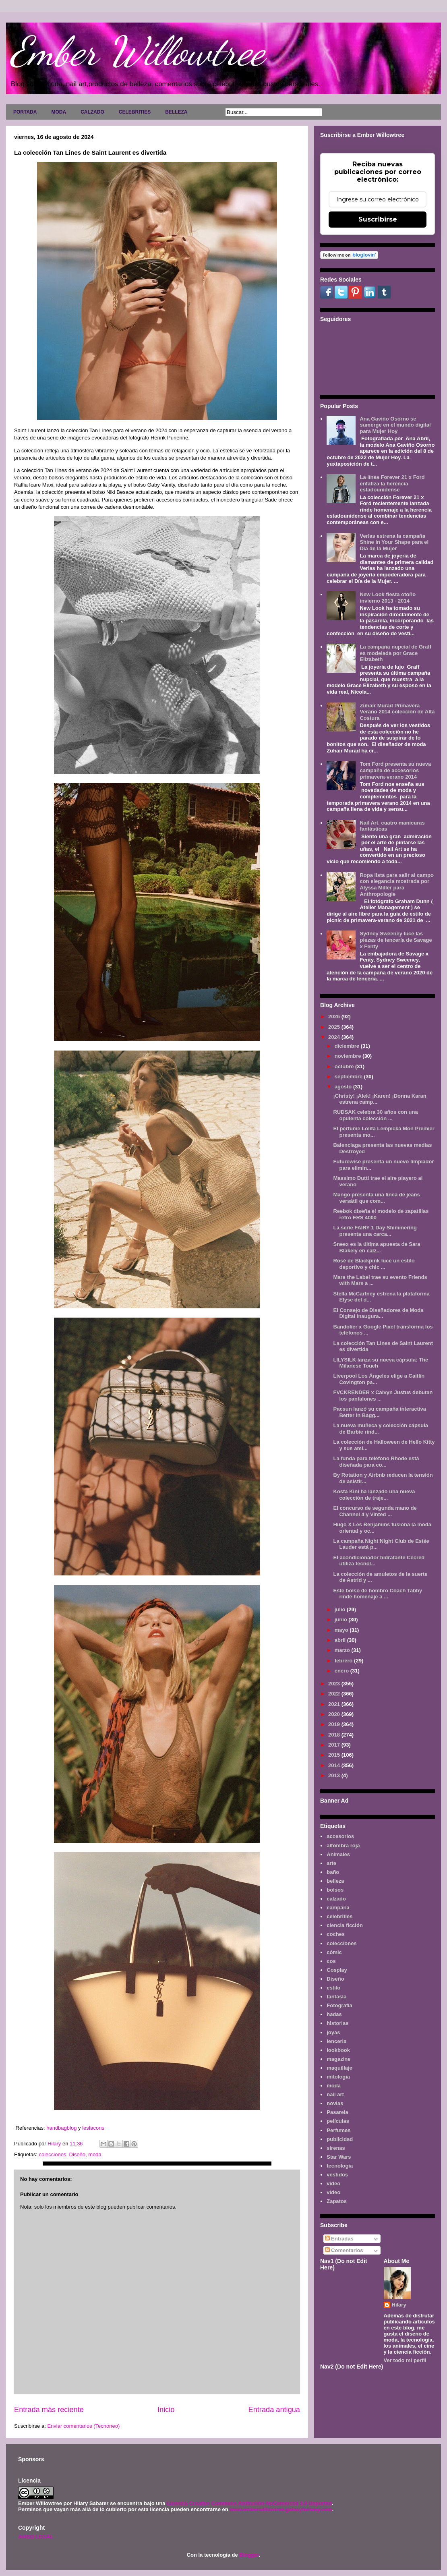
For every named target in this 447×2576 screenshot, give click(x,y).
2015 (334, 1755)
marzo (343, 1650)
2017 (334, 1745)
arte (331, 1863)
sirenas (336, 2148)
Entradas (339, 2239)
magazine (338, 2059)
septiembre (349, 1077)
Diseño (77, 2154)
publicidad (340, 2139)
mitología (338, 2077)
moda (94, 2154)
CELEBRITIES (135, 112)
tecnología (340, 2166)
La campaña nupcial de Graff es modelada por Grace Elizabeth (395, 653)
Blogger (249, 2555)
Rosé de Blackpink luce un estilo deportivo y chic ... (373, 1264)
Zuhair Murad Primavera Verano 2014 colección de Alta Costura (397, 712)
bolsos (335, 1890)
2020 (334, 1714)
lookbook (338, 2050)
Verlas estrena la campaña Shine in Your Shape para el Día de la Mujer (394, 542)
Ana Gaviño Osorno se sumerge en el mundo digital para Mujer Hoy (395, 425)
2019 (334, 1724)
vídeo (333, 2192)
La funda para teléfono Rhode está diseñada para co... (376, 1461)
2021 (334, 1704)
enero (342, 1671)
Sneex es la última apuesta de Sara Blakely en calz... (376, 1247)
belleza (335, 1881)
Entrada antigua (274, 2410)
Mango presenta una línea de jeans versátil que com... (376, 1198)
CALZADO (92, 112)
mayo (342, 1630)
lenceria (336, 2041)
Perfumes (338, 2130)
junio (342, 1619)
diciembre (348, 1046)
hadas (334, 2014)
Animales (338, 1854)
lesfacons (93, 2128)
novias (335, 2103)
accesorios (340, 1836)
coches (336, 1934)
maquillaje (339, 2068)
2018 (334, 1735)
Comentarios (344, 2250)
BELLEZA (176, 112)
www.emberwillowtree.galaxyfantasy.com (281, 2509)
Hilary (399, 2305)
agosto (344, 1087)
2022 (334, 1694)
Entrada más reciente (49, 2410)
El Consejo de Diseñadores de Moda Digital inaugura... (378, 1313)
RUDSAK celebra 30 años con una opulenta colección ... (375, 1115)
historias (337, 2023)
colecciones (52, 2154)
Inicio (165, 2410)
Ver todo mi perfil (405, 2360)
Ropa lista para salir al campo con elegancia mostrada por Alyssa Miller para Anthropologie (397, 884)
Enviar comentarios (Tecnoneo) (83, 2426)
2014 (334, 1765)
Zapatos (337, 2201)
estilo (333, 1988)
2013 (334, 1775)
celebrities (339, 1916)
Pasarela (337, 2112)
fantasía (336, 1997)
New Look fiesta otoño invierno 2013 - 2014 (388, 597)
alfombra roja (343, 1845)
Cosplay (337, 1970)
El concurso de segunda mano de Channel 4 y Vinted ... (374, 1511)
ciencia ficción (345, 1925)
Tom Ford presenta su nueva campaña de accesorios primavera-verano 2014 (395, 770)
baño (333, 1872)
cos (331, 1961)
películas (338, 2121)
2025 (334, 1027)
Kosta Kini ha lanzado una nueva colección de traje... (374, 1494)
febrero (344, 1661)
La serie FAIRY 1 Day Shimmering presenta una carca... (374, 1231)
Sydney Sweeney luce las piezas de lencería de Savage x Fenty (396, 940)
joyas (333, 2032)
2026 (334, 1016)
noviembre (348, 1056)
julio (341, 1609)
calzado (336, 1899)
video (333, 2183)
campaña (338, 1908)
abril (341, 1640)
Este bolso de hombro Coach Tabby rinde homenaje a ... (377, 1593)
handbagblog (62, 2128)
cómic (334, 1952)
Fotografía (339, 2005)
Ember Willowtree (137, 51)
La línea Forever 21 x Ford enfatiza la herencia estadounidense (392, 483)
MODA (58, 112)
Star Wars (339, 2157)
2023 (334, 1684)
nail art (335, 2094)
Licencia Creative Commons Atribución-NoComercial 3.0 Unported (249, 2503)
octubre (345, 1066)
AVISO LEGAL (35, 2537)
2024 (334, 1037)
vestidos (337, 2175)
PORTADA (25, 112)
